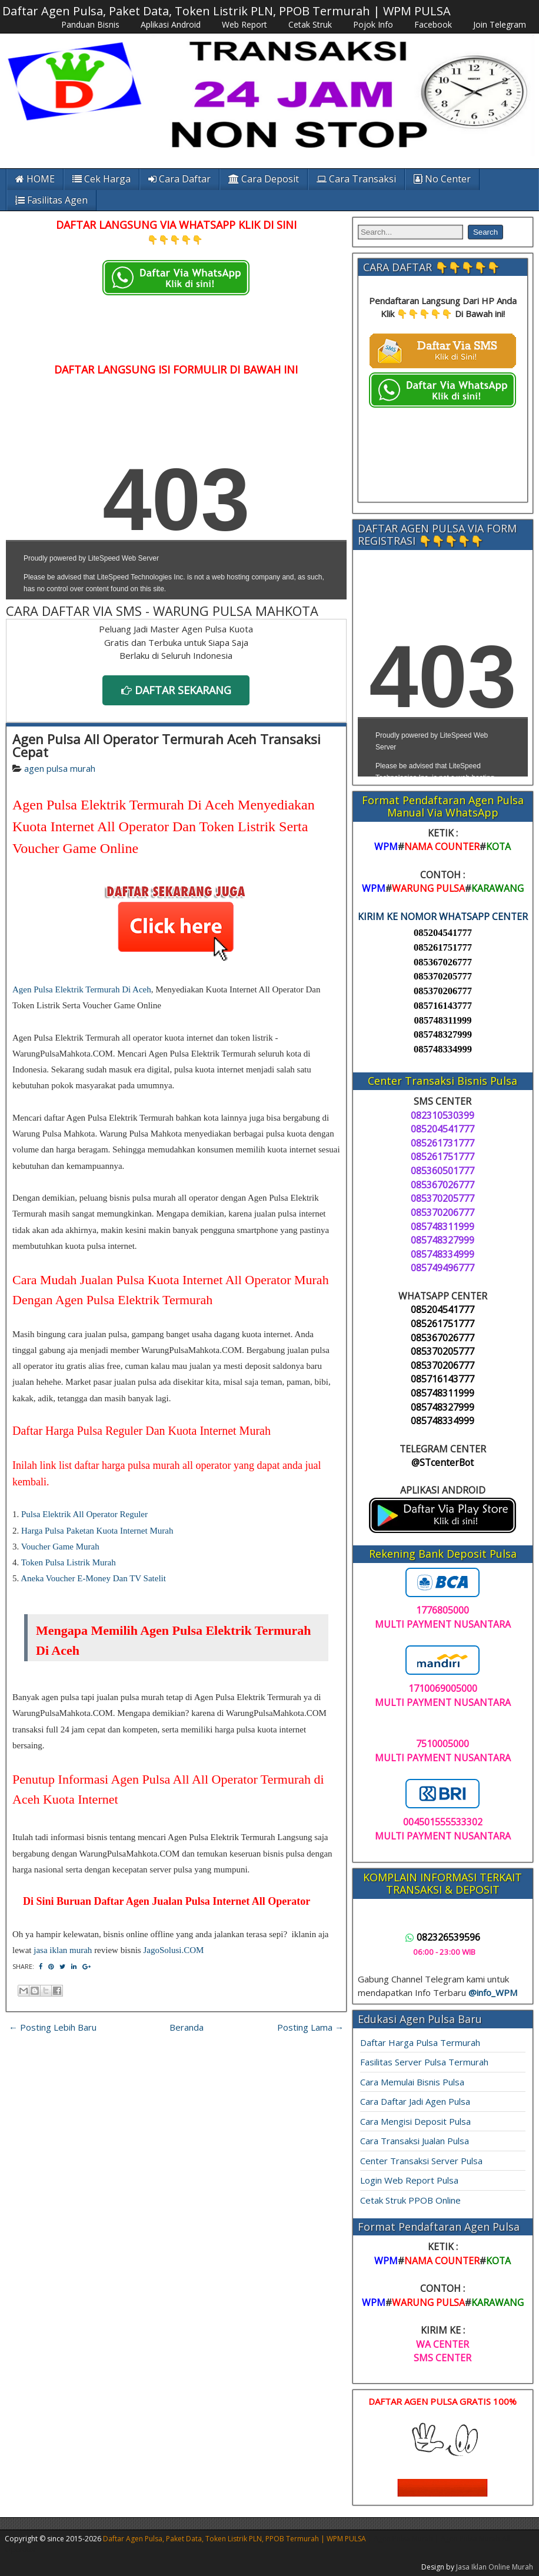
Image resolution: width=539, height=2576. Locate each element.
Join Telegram (499, 24)
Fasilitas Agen (51, 200)
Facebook (433, 24)
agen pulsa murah (59, 768)
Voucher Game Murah (60, 1546)
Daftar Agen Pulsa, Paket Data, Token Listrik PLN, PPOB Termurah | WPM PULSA (226, 11)
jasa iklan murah (63, 1950)
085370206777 (443, 991)
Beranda (186, 2027)
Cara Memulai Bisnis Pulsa (412, 2082)
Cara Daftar (179, 178)
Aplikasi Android (171, 24)
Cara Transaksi (356, 178)
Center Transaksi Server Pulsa (421, 2161)
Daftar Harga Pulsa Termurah (420, 2042)
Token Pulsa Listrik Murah (68, 1562)
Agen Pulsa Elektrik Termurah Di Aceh (81, 989)
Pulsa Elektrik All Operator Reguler (84, 1514)
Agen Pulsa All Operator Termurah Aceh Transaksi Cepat (166, 745)
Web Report (244, 24)
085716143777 (443, 1005)
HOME (35, 178)
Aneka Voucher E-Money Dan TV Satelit (93, 1578)
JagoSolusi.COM (173, 1950)
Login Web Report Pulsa (409, 2180)
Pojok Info (373, 24)
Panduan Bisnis (90, 24)
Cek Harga (101, 178)
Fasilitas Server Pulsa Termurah (424, 2062)
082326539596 (442, 1937)
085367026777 (443, 962)
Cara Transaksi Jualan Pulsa (414, 2141)
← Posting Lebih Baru (53, 2027)
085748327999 (443, 1034)
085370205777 (443, 976)
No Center (442, 178)
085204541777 (443, 932)
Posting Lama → (310, 2027)
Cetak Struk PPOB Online (410, 2200)
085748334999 (443, 1049)
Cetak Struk (310, 24)
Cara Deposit (263, 178)
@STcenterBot (442, 1462)
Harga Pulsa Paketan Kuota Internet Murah (97, 1530)
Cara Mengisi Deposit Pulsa (415, 2121)
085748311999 (442, 1020)
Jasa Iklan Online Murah (494, 2567)
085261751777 (443, 947)
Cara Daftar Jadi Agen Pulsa (415, 2101)
